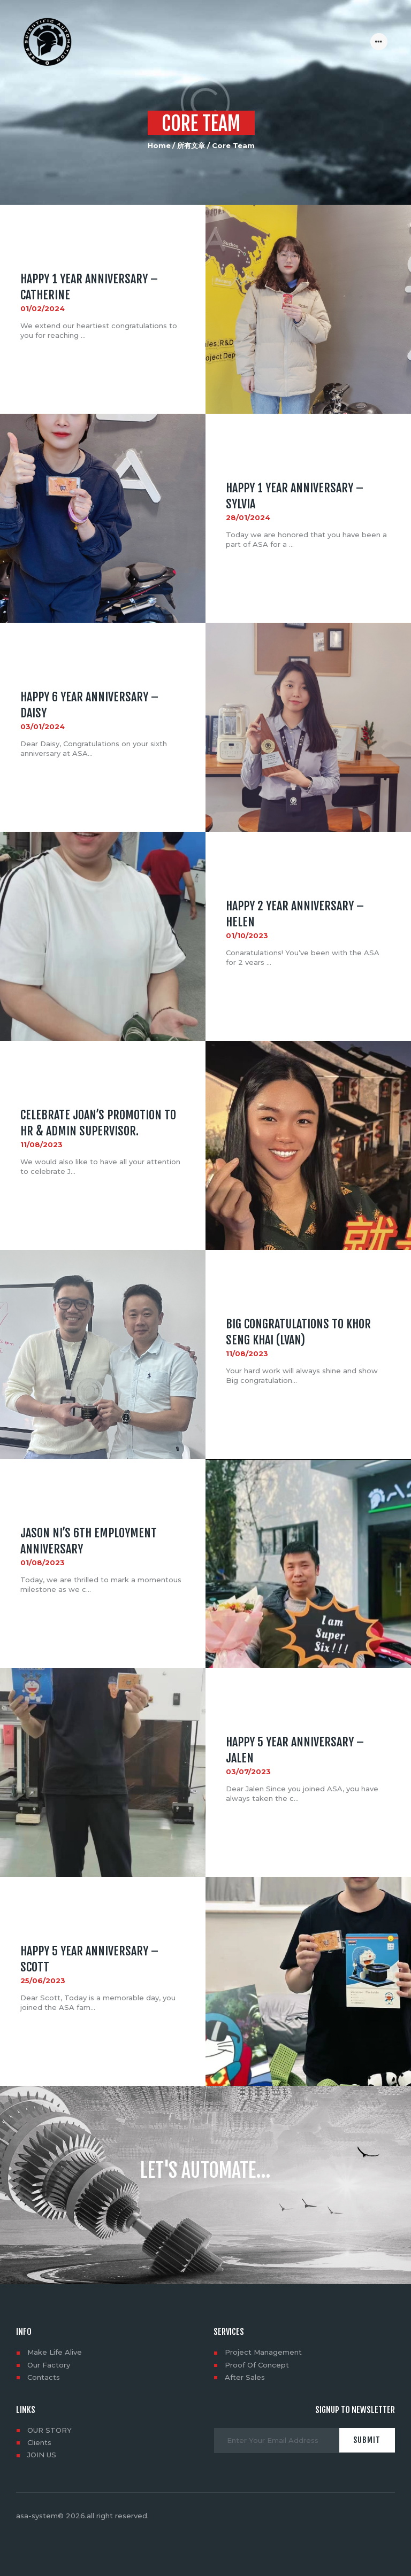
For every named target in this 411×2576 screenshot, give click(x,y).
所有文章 (191, 145)
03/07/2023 (248, 1772)
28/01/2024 (248, 518)
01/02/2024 (42, 309)
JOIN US (41, 2454)
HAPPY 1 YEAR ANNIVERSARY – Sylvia (294, 496)
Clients (39, 2442)
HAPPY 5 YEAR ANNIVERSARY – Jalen (295, 1750)
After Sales (245, 2377)
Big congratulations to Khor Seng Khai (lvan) (298, 1332)
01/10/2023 (247, 936)
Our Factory (48, 2365)
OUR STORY (49, 2430)
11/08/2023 (41, 1145)
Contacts (43, 2377)
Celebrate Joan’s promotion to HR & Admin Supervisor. (98, 1123)
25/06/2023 (42, 1981)
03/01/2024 (42, 727)
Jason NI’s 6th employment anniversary (88, 1541)
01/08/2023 (42, 1563)
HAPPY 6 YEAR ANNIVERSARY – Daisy (89, 705)
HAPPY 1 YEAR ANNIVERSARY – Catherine (89, 287)
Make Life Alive (54, 2352)
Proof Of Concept (257, 2365)
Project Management (263, 2352)
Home (159, 145)
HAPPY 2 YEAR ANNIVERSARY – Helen (295, 914)
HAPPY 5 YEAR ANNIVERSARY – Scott (89, 1959)
